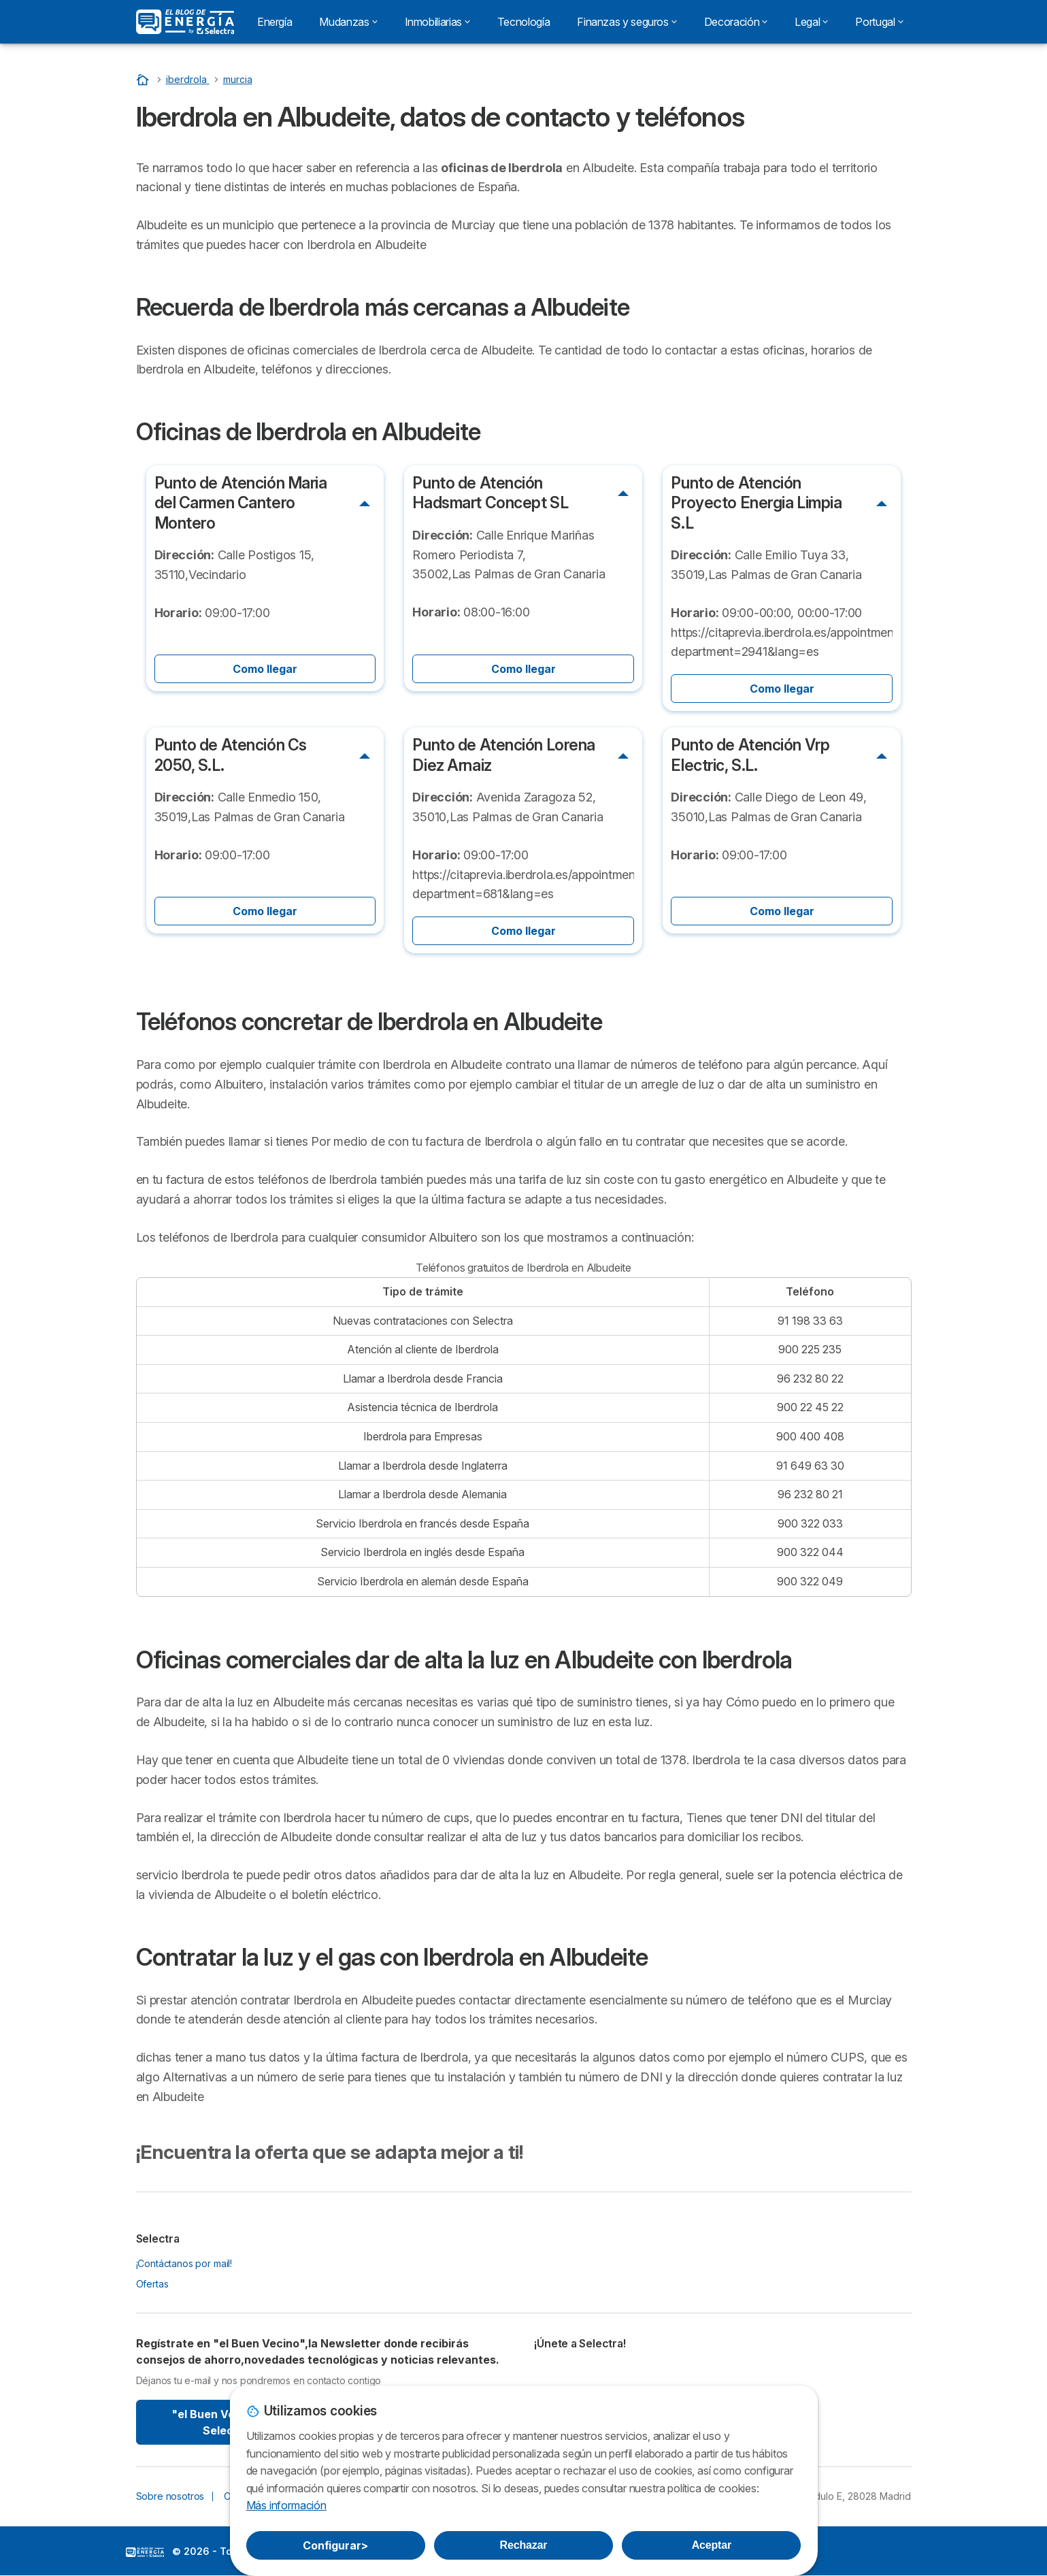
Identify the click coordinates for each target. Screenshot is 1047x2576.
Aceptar (711, 2545)
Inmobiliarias (437, 22)
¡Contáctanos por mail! (184, 2263)
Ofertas (152, 2284)
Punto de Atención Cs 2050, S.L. (230, 755)
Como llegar (265, 669)
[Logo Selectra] (185, 22)
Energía (274, 22)
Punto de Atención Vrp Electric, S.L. (750, 755)
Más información (286, 2505)
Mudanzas (348, 22)
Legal (811, 22)
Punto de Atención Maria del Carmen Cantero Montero (240, 503)
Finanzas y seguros (627, 22)
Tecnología (523, 22)
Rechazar (524, 2545)
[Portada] (144, 79)
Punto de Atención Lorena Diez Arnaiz (503, 755)
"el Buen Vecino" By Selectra (226, 2422)
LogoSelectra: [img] (145, 2552)
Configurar (335, 2545)
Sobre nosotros (170, 2496)
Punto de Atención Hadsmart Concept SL (490, 493)
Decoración (735, 22)
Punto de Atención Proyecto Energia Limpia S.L (756, 503)
